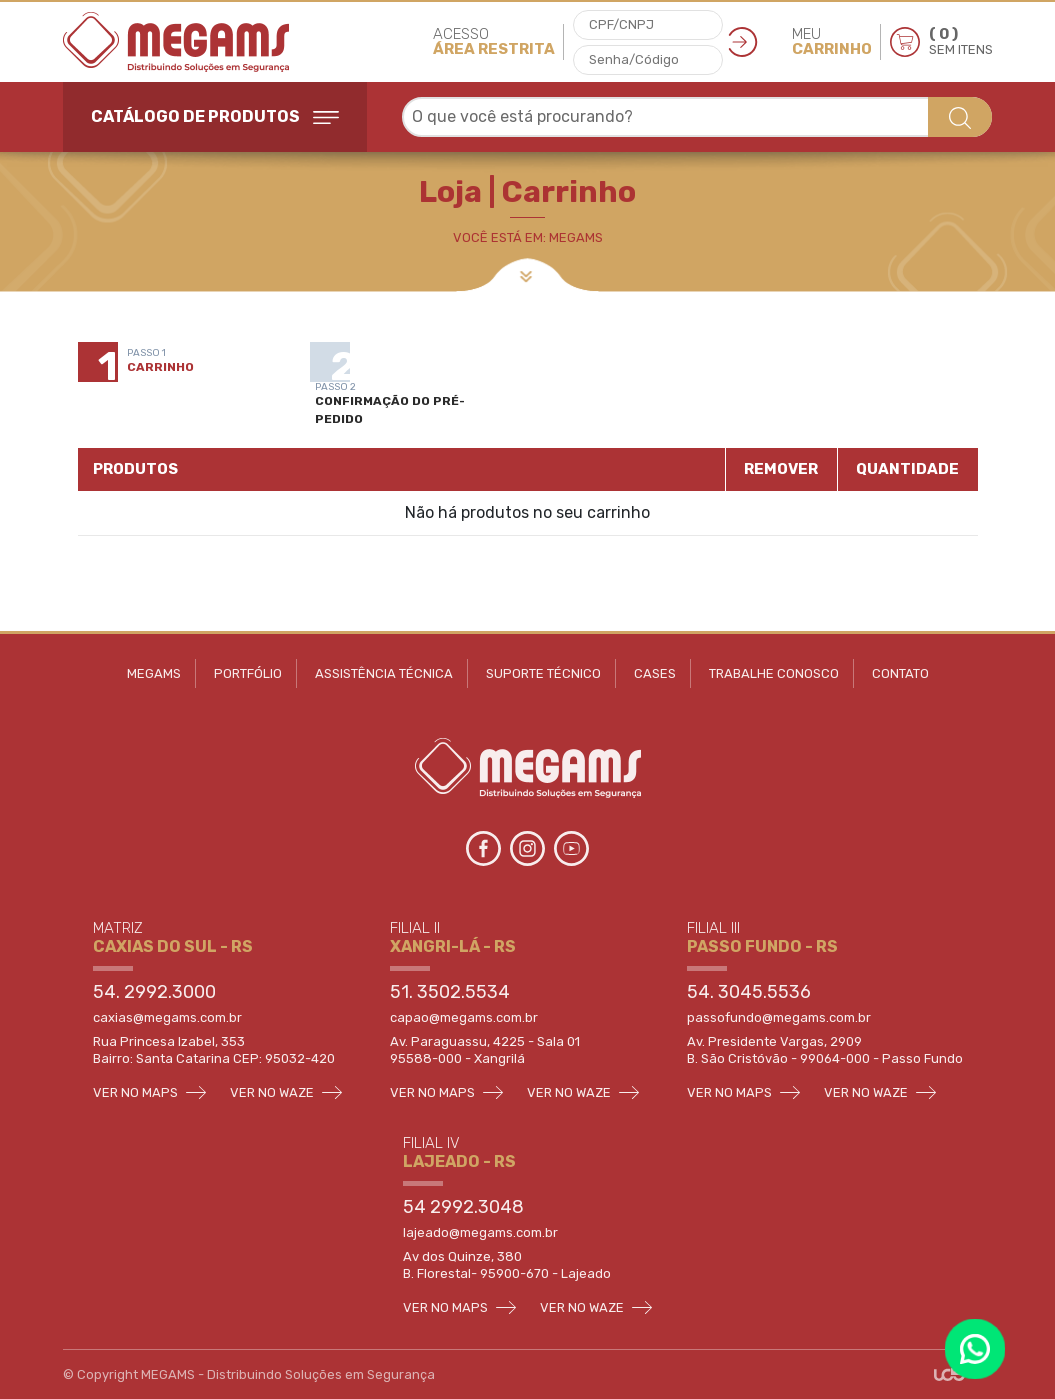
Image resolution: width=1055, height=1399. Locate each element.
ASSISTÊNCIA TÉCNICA (384, 673)
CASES (655, 673)
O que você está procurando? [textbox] (522, 116)
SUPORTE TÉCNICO (543, 673)
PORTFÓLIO (248, 673)
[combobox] (697, 117)
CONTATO (900, 673)
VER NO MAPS (149, 1092)
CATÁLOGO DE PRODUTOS (215, 116)
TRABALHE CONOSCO (774, 673)
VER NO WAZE (286, 1092)
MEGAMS (154, 673)
